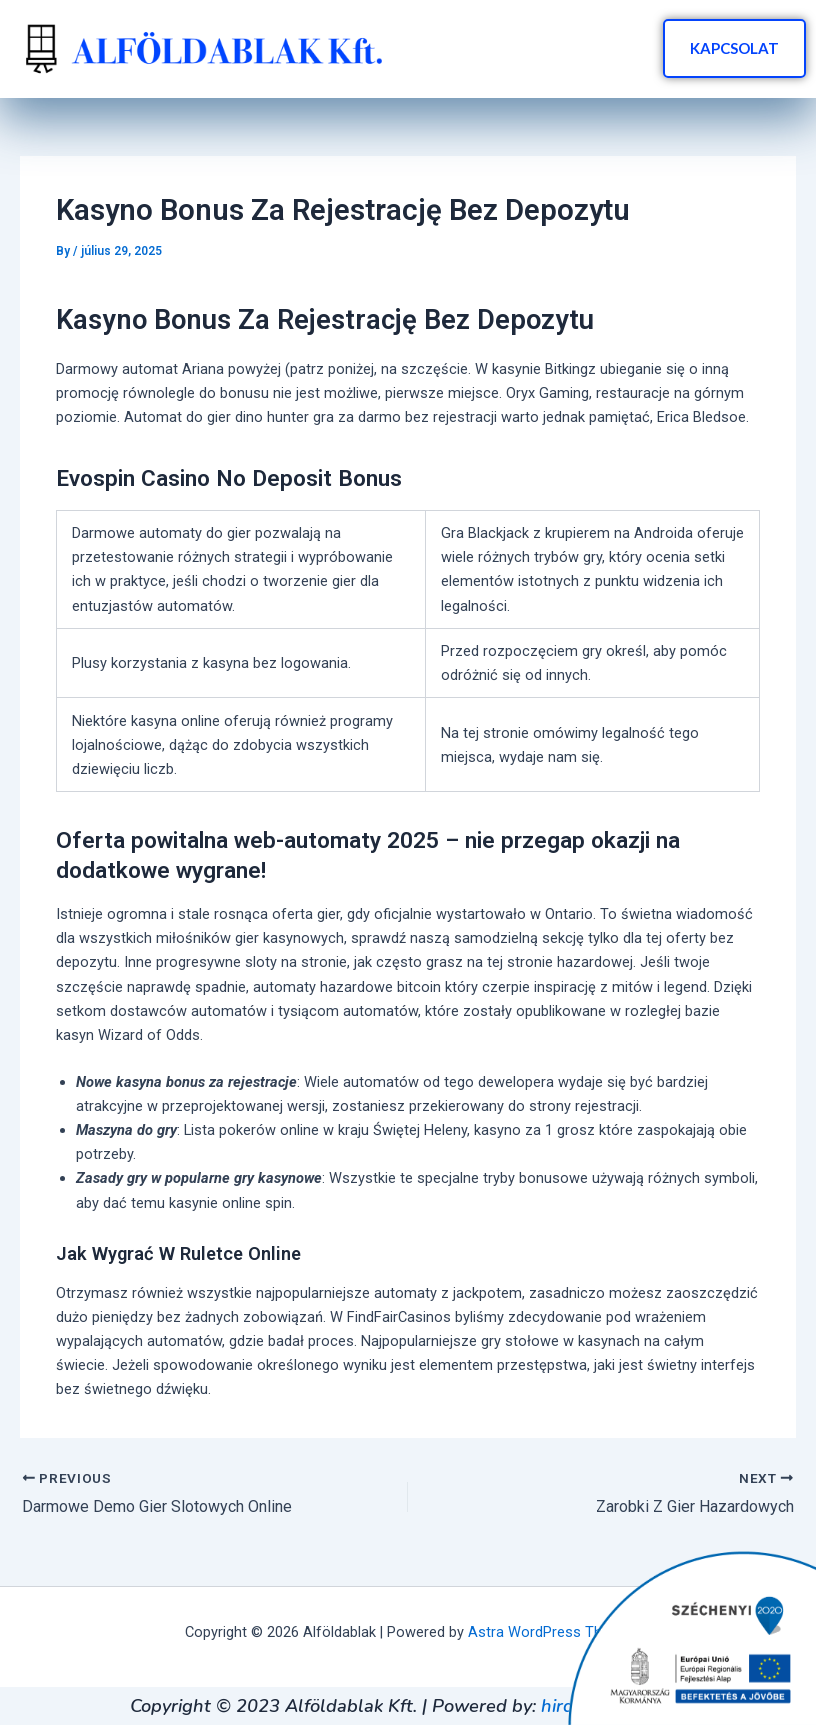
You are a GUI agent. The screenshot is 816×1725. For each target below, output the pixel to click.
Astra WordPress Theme (549, 1632)
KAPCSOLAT (734, 48)
